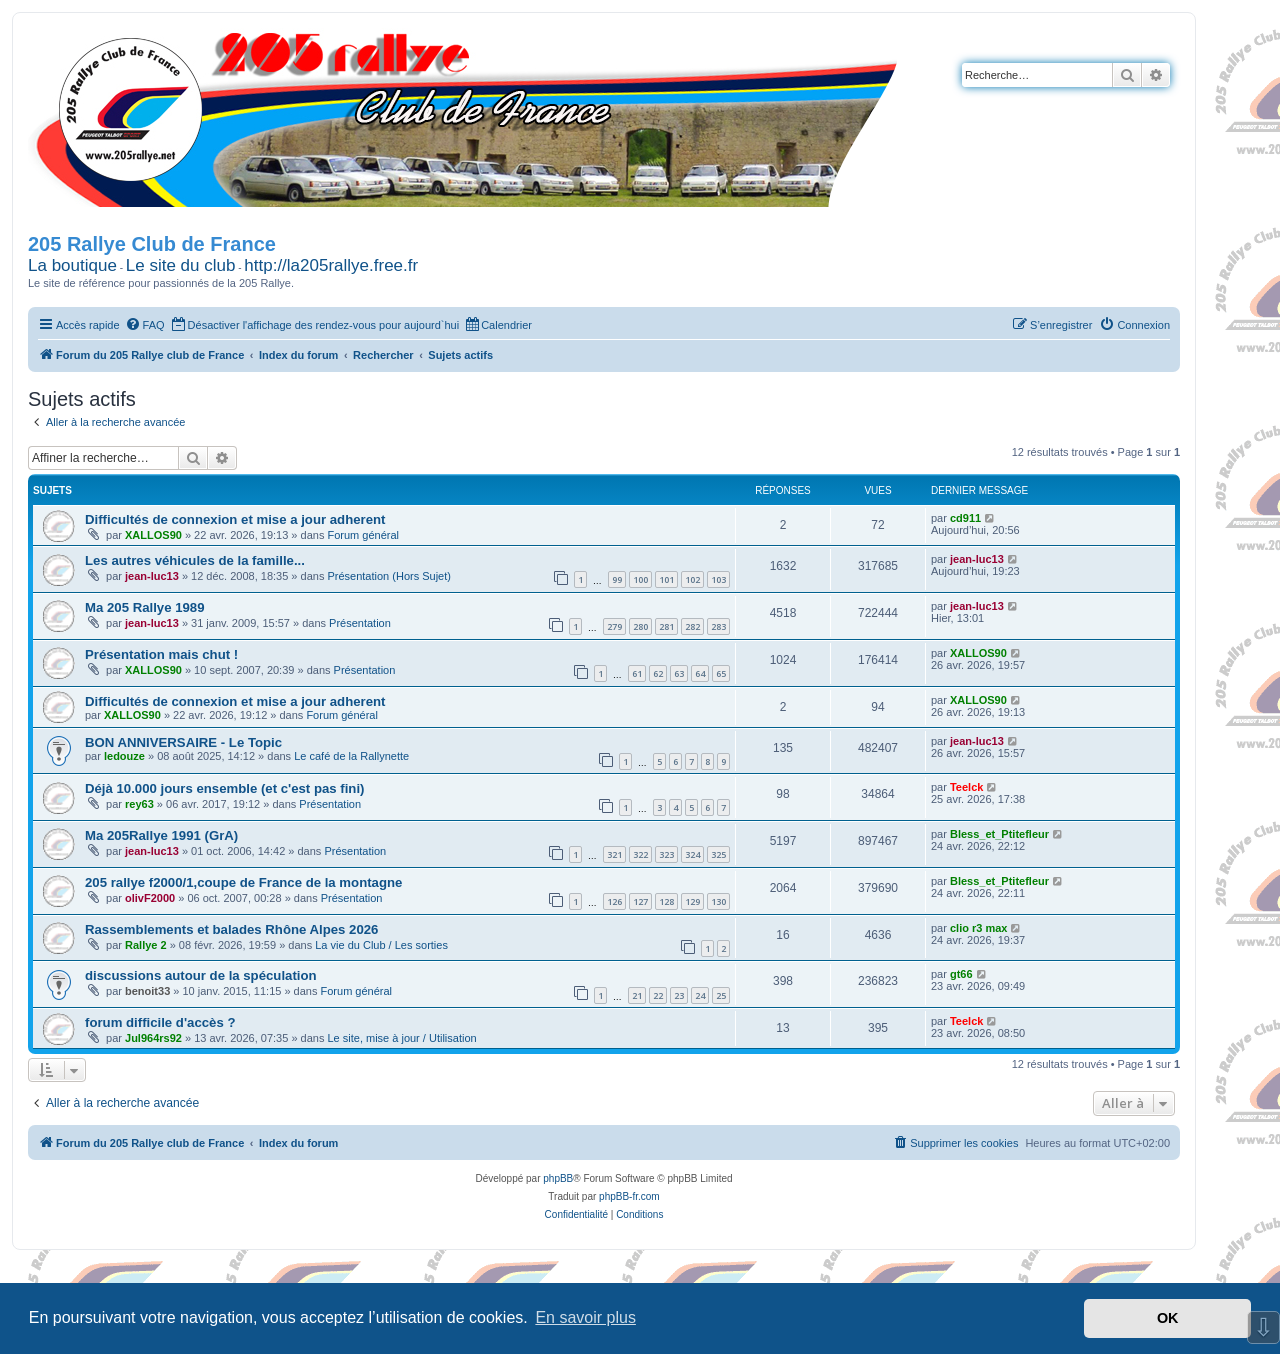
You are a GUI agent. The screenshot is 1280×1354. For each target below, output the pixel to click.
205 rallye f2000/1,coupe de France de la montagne (243, 882)
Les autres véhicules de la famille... (195, 560)
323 (666, 854)
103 (718, 579)
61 (637, 673)
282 (692, 626)
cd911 (965, 518)
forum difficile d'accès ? (160, 1022)
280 (640, 626)
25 (721, 995)
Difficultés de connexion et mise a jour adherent (235, 519)
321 (614, 854)
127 (640, 901)
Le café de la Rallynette (351, 756)
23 (679, 995)
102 (692, 579)
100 (640, 579)
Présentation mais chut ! (161, 654)
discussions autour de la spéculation (201, 975)
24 (700, 995)
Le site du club (181, 265)
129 (692, 901)
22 (658, 995)
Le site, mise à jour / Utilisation (401, 1038)
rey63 (139, 804)
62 (658, 673)
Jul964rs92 (153, 1038)
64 (700, 673)
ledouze (124, 756)
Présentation (360, 623)
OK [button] (1168, 1318)
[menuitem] (145, 325)
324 (692, 854)
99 (617, 579)
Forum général (363, 535)
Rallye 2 (146, 945)
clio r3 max (978, 928)
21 (637, 995)
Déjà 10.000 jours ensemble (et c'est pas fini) (224, 788)
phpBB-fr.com (629, 1196)
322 (640, 854)
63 (679, 673)
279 (614, 626)
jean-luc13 (152, 576)
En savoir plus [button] (585, 1317)
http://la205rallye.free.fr (331, 265)
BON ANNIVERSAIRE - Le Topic (183, 742)
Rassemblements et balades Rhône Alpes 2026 (231, 929)
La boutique (72, 265)
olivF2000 (150, 898)
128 (666, 901)
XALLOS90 (153, 535)
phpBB (558, 1178)
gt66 (961, 974)
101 (666, 579)
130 (718, 901)
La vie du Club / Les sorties (381, 945)
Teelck (966, 787)
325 (718, 854)
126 (614, 901)
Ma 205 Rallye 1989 (145, 607)
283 (718, 626)
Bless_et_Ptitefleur (999, 834)
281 (666, 626)
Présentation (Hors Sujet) (389, 576)
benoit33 (147, 991)
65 (721, 673)
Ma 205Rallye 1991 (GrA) (161, 835)
